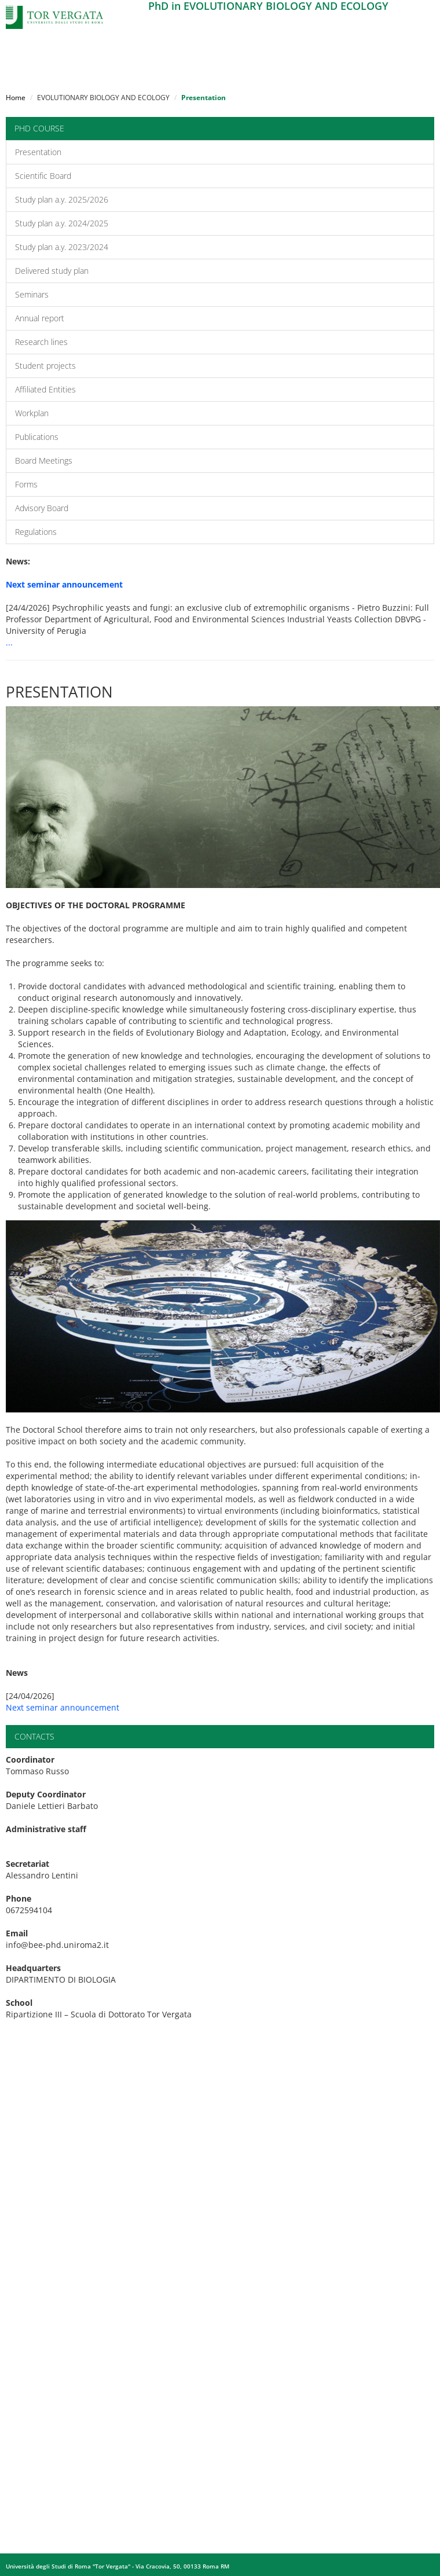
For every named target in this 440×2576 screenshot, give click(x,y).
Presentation (38, 151)
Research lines (41, 341)
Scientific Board (43, 175)
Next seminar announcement (62, 1707)
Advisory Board (41, 507)
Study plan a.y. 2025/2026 (61, 199)
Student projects (45, 365)
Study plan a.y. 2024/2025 (61, 223)
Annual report (39, 318)
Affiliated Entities (45, 389)
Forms (26, 484)
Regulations (36, 531)
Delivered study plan (52, 270)
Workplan (32, 413)
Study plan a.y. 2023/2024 (61, 246)
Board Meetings (43, 460)
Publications (36, 436)
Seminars (32, 294)
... (9, 642)
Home (15, 97)
